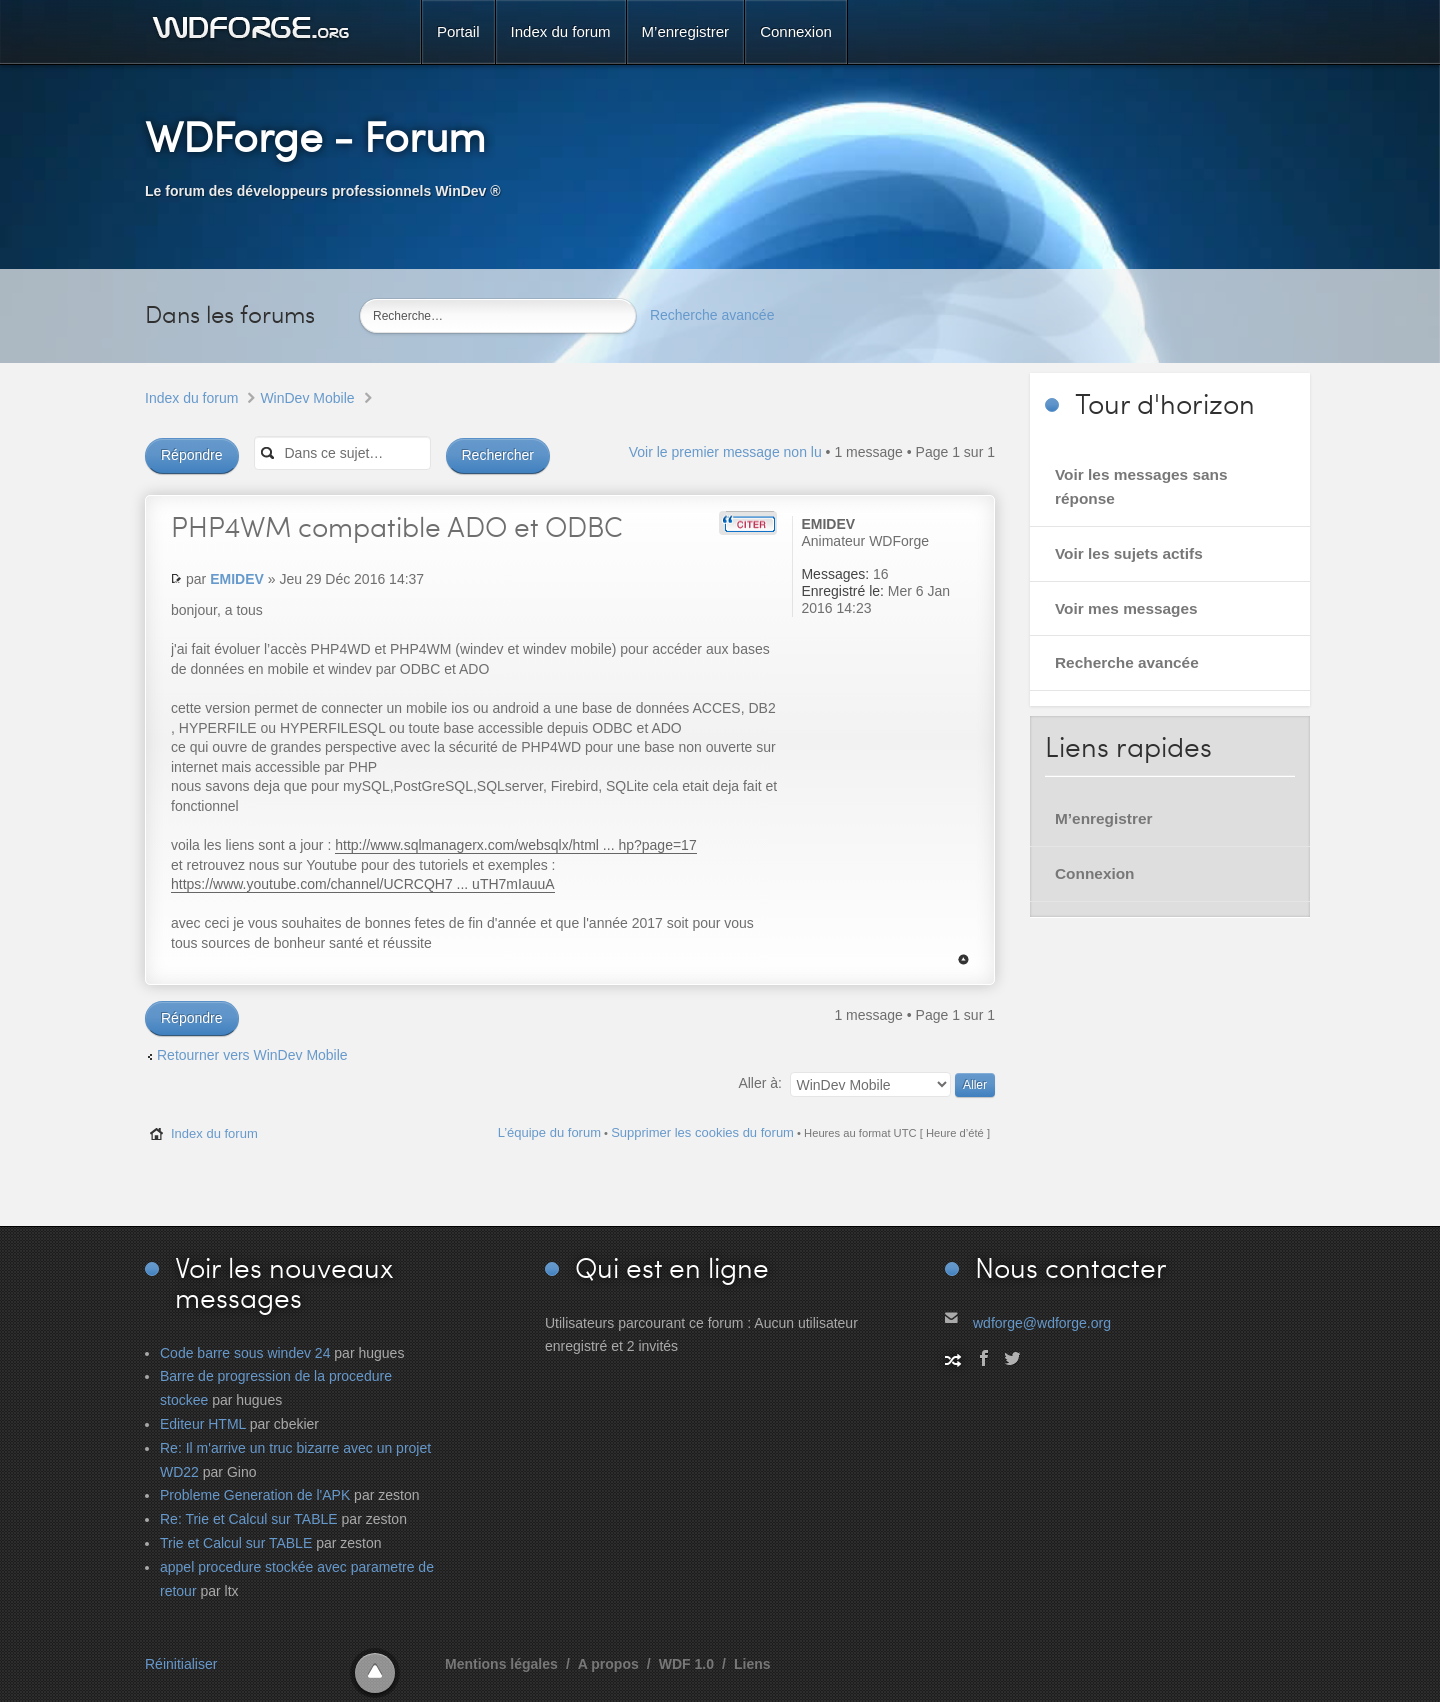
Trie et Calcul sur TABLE (236, 1543)
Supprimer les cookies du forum (702, 1132)
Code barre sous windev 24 (245, 1353)
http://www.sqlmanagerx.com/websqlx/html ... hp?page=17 (515, 845)
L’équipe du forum (549, 1132)
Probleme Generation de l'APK (255, 1495)
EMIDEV (237, 579)
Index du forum (191, 398)
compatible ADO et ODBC (397, 526)
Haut (963, 959)
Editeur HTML (203, 1424)
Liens (752, 1664)
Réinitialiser (181, 1664)
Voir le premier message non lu (725, 452)
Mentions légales (501, 1664)
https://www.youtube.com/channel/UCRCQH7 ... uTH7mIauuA (363, 884)
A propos (608, 1664)
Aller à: (760, 1083)
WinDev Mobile (307, 398)
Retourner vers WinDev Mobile (252, 1055)
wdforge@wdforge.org (1042, 1323)
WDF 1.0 (686, 1664)
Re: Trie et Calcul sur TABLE (249, 1519)
